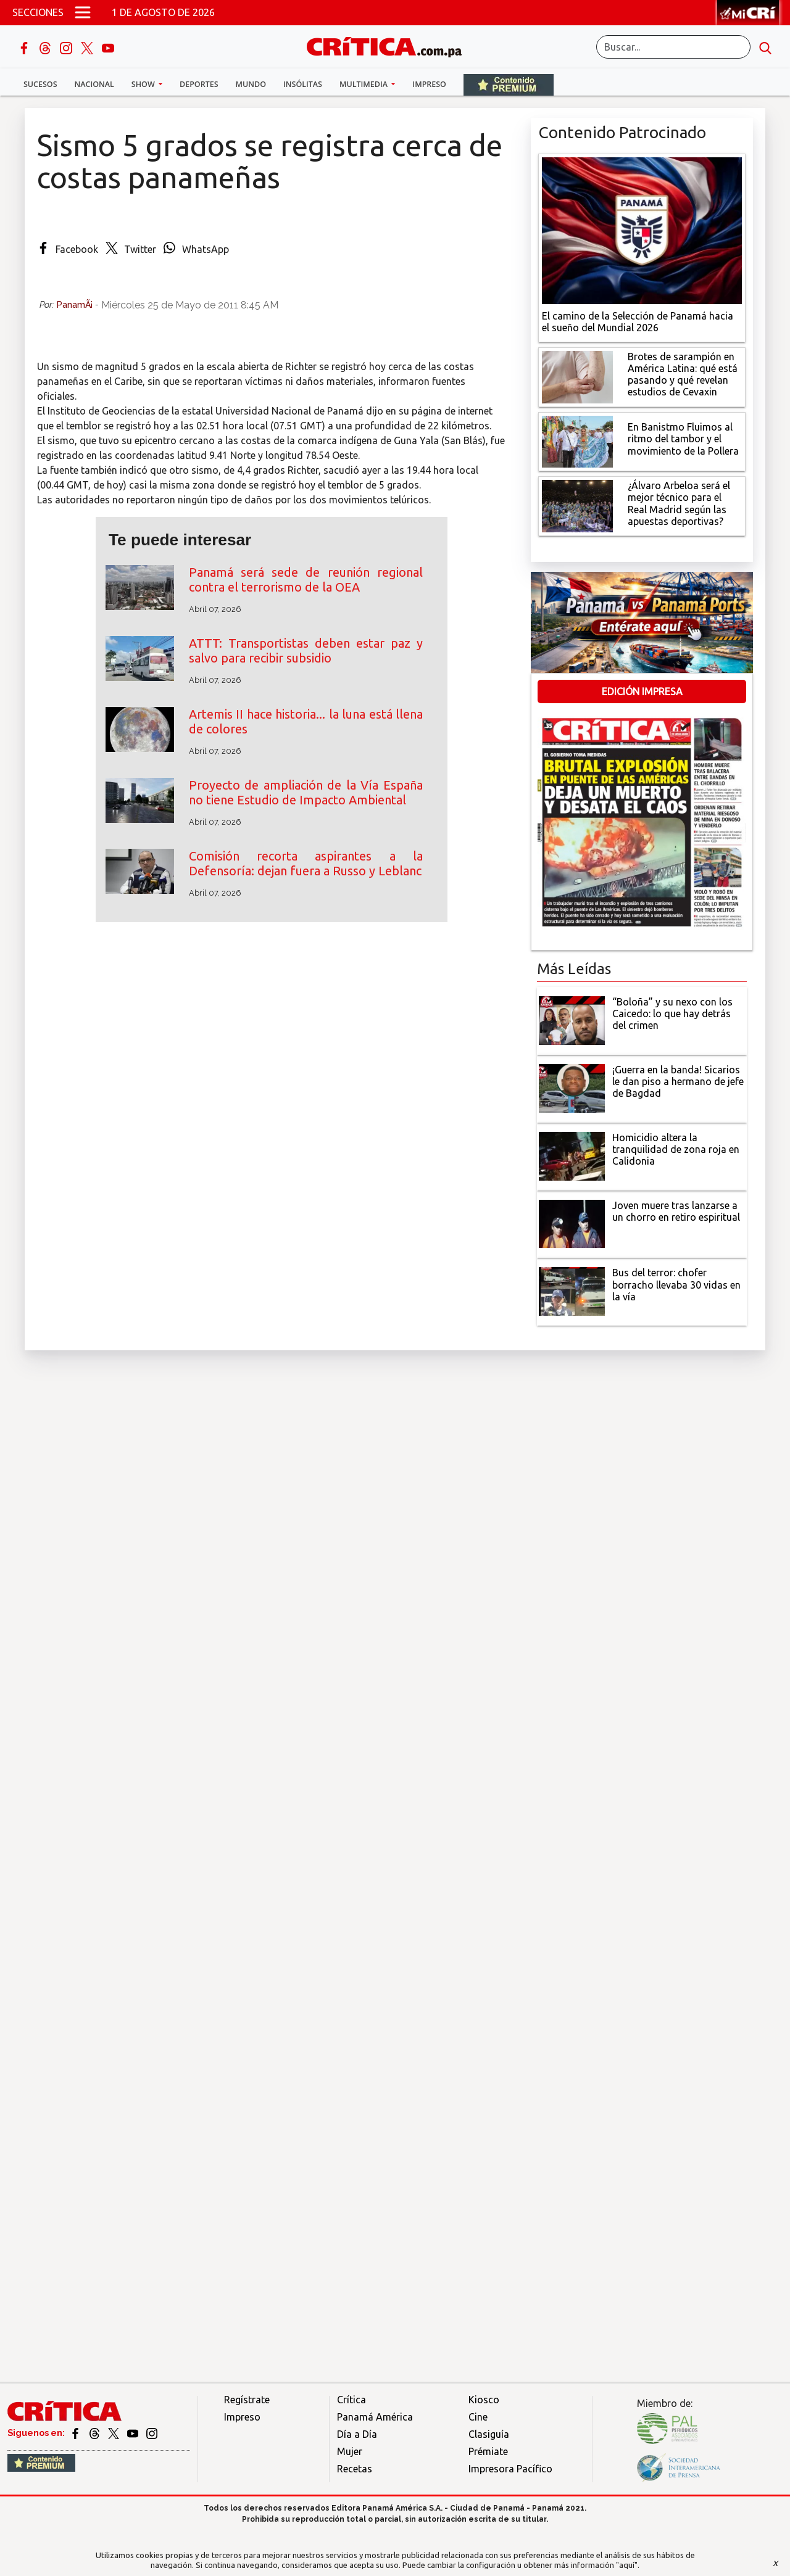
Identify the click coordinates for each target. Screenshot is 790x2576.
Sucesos (40, 84)
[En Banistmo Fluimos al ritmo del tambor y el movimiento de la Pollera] (577, 440)
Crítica (351, 2399)
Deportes (199, 84)
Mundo (251, 84)
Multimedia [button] (364, 84)
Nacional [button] (94, 84)
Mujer (349, 2451)
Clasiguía (488, 2434)
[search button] (765, 47)
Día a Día (357, 2434)
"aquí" (627, 2565)
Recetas (354, 2468)
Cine (478, 2416)
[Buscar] (673, 47)
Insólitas (302, 84)
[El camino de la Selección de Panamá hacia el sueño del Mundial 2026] (642, 229)
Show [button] (144, 84)
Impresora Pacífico (510, 2468)
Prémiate (488, 2451)
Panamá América (375, 2416)
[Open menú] (83, 12)
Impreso (429, 84)
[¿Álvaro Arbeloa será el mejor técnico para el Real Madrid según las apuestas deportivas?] (577, 505)
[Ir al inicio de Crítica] (390, 45)
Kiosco (483, 2399)
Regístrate (247, 2399)
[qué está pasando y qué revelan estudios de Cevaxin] (577, 375)
